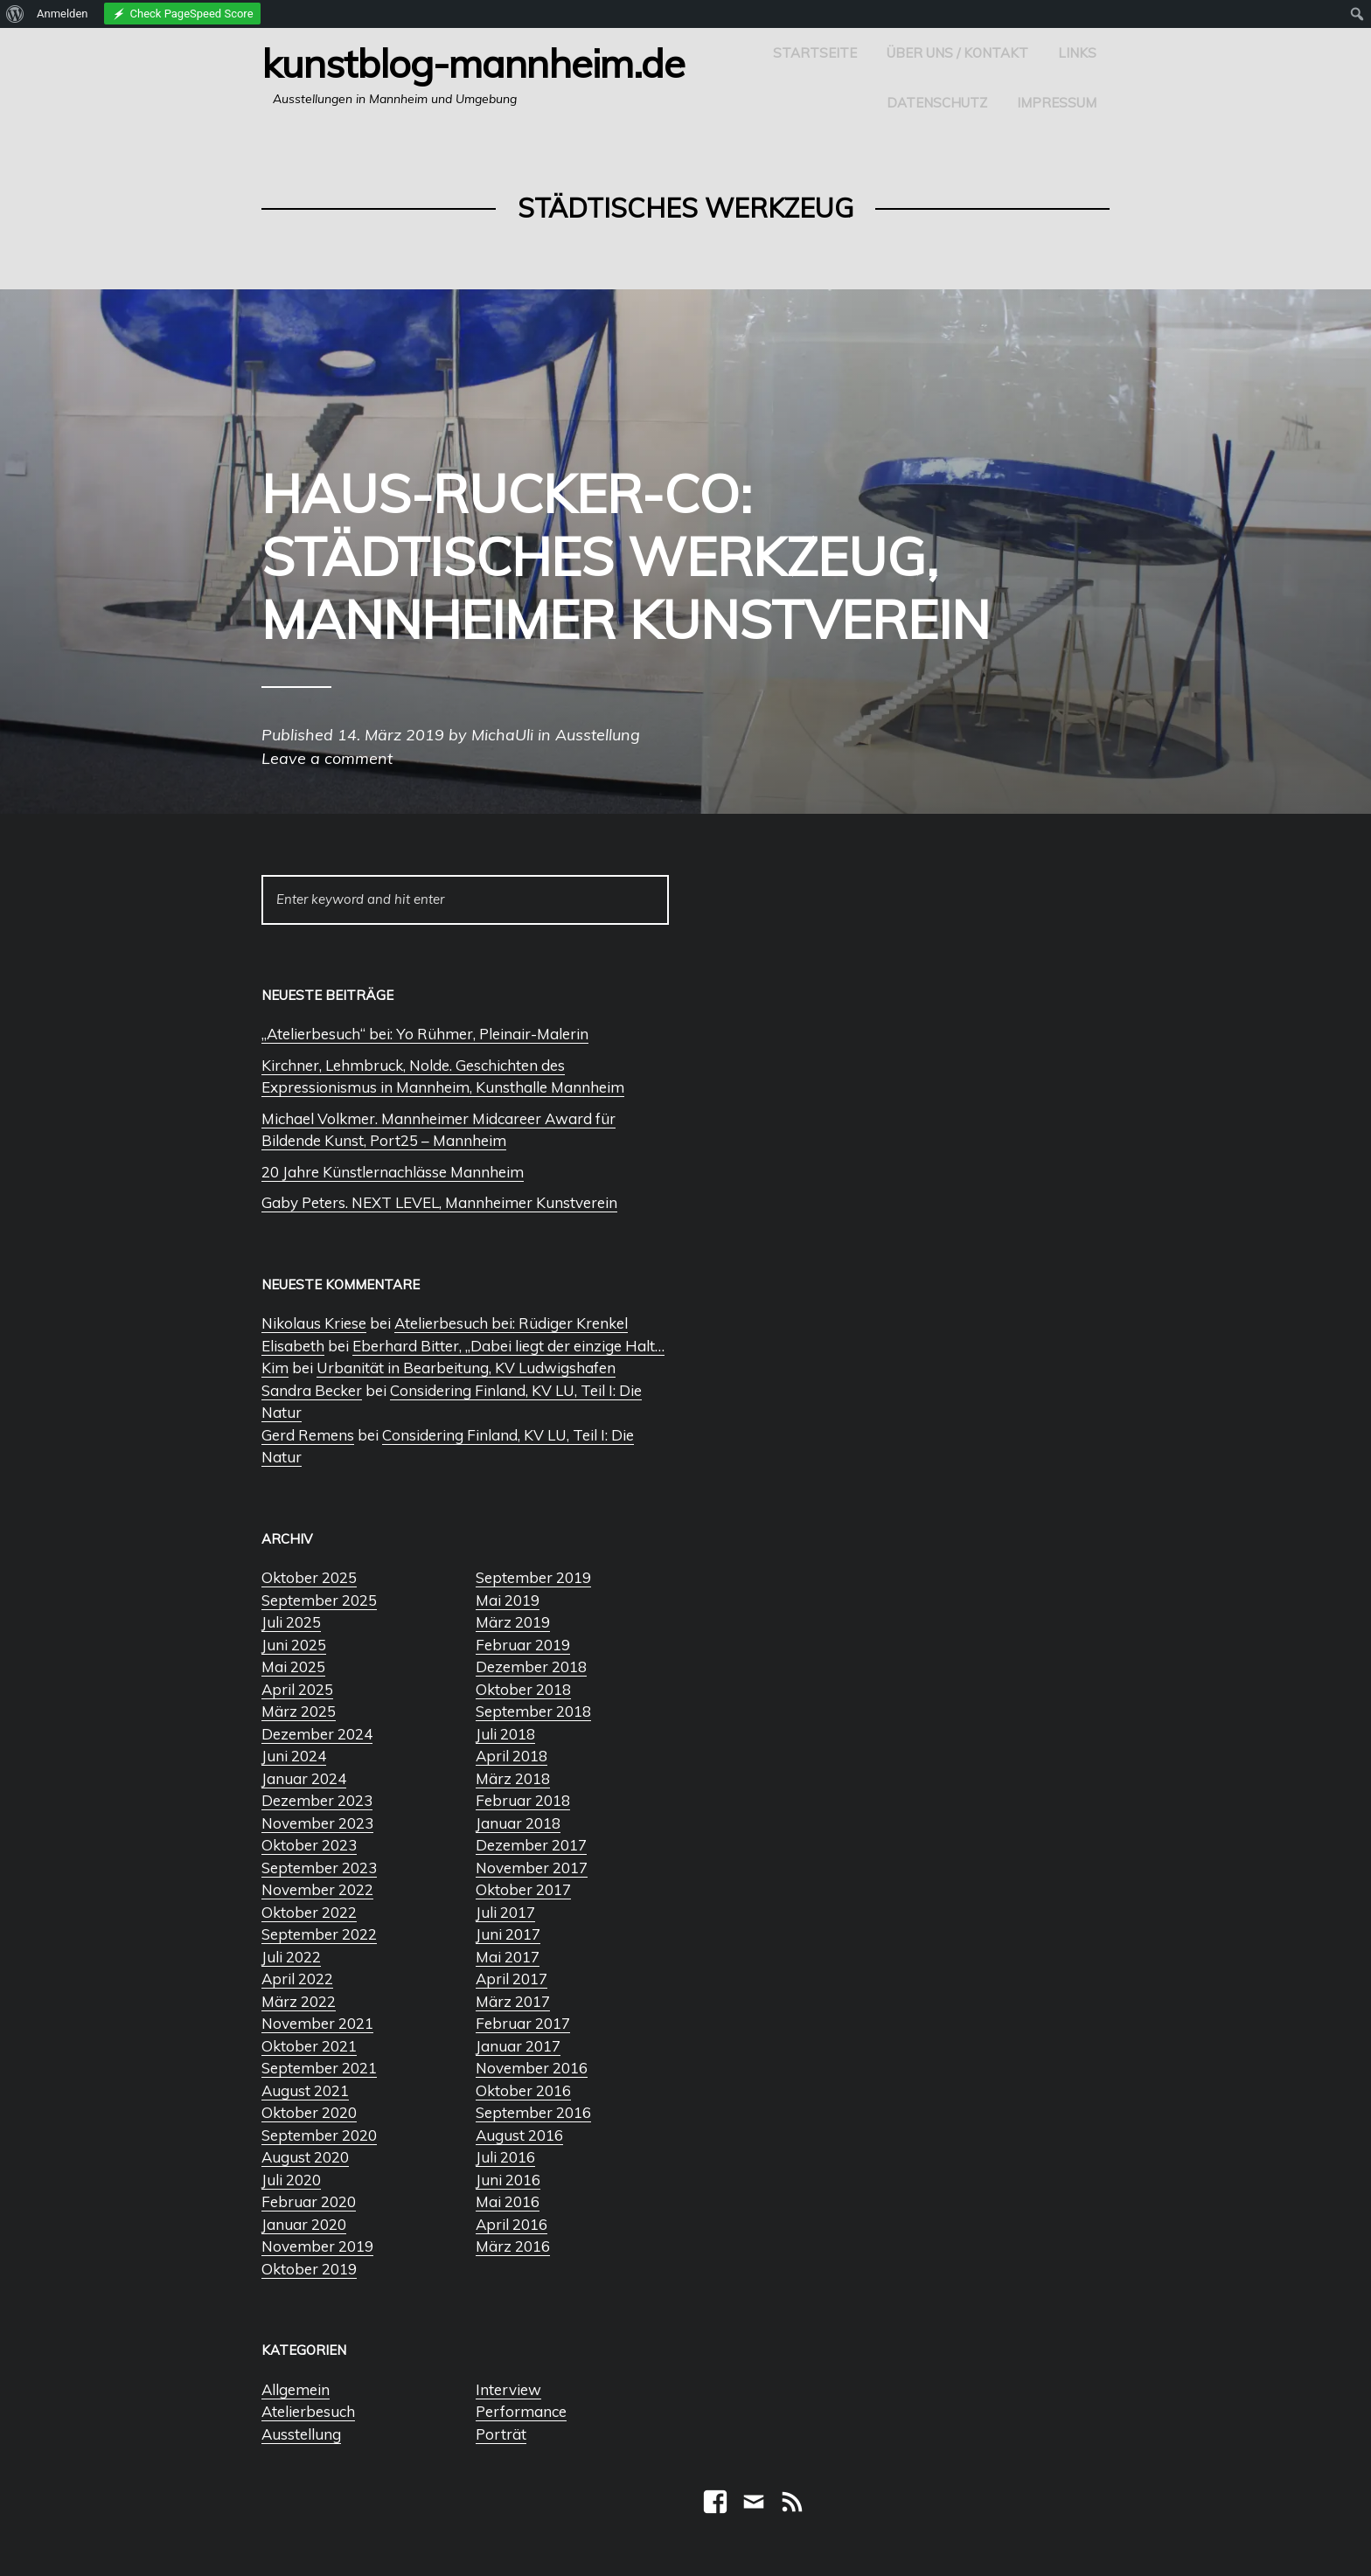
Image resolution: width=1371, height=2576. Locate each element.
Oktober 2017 (523, 1889)
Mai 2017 (507, 1957)
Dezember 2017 (531, 1845)
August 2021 (305, 2090)
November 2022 (317, 1889)
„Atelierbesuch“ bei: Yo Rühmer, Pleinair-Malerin (424, 1033)
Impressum (1056, 102)
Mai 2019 (507, 1600)
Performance (521, 2411)
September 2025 (319, 1600)
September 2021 (319, 2068)
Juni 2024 (293, 1755)
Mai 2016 (507, 2201)
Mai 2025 (293, 1666)
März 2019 (513, 1622)
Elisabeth (292, 1346)
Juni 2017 (508, 1934)
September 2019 (533, 1577)
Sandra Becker (311, 1390)
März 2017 (513, 2001)
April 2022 (297, 1978)
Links (1077, 53)
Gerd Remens (307, 1435)
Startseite (815, 53)
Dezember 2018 (531, 1666)
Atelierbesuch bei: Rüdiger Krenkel (511, 1323)
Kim (275, 1367)
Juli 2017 (505, 1912)
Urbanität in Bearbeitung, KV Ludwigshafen (466, 1367)
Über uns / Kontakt (957, 53)
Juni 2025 (293, 1644)
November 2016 (532, 2068)
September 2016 (533, 2112)
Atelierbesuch (308, 2411)
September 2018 (533, 1711)
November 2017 (532, 1867)
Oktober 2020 (309, 2112)
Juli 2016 (505, 2157)
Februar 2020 (308, 2201)
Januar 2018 (518, 1823)
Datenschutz (937, 102)
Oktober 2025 (309, 1577)
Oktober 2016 (523, 2090)
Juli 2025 (291, 1622)
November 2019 (317, 2246)
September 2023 (319, 1867)
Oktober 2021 (309, 2046)
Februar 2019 (523, 1644)
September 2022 (319, 1934)
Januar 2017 (518, 2046)
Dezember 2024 (316, 1734)
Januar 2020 (303, 2224)
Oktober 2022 (309, 1912)
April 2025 (297, 1689)
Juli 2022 (291, 1957)
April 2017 (511, 1978)
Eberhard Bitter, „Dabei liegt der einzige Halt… (508, 1346)
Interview (508, 2389)
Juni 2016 (508, 2179)
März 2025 (298, 1711)
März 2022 (298, 2001)
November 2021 (317, 2023)
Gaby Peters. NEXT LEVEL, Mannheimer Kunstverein (439, 1202)
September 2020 (319, 2135)
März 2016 (513, 2246)
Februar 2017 (523, 2023)
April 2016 (511, 2224)
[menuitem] (15, 14)
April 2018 (511, 1755)
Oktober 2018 (523, 1689)
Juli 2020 (291, 2179)
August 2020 (305, 2157)
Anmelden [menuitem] (62, 13)
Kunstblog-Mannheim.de (473, 62)
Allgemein (295, 2389)
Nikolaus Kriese (313, 1323)
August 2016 (519, 2135)
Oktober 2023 (309, 1845)
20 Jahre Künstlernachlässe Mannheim (392, 1172)
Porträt (501, 2434)
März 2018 (513, 1778)
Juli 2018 (505, 1734)
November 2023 (317, 1823)
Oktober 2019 (309, 2269)
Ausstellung (301, 2434)
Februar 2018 (523, 1800)
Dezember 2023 (316, 1800)
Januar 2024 (303, 1778)
